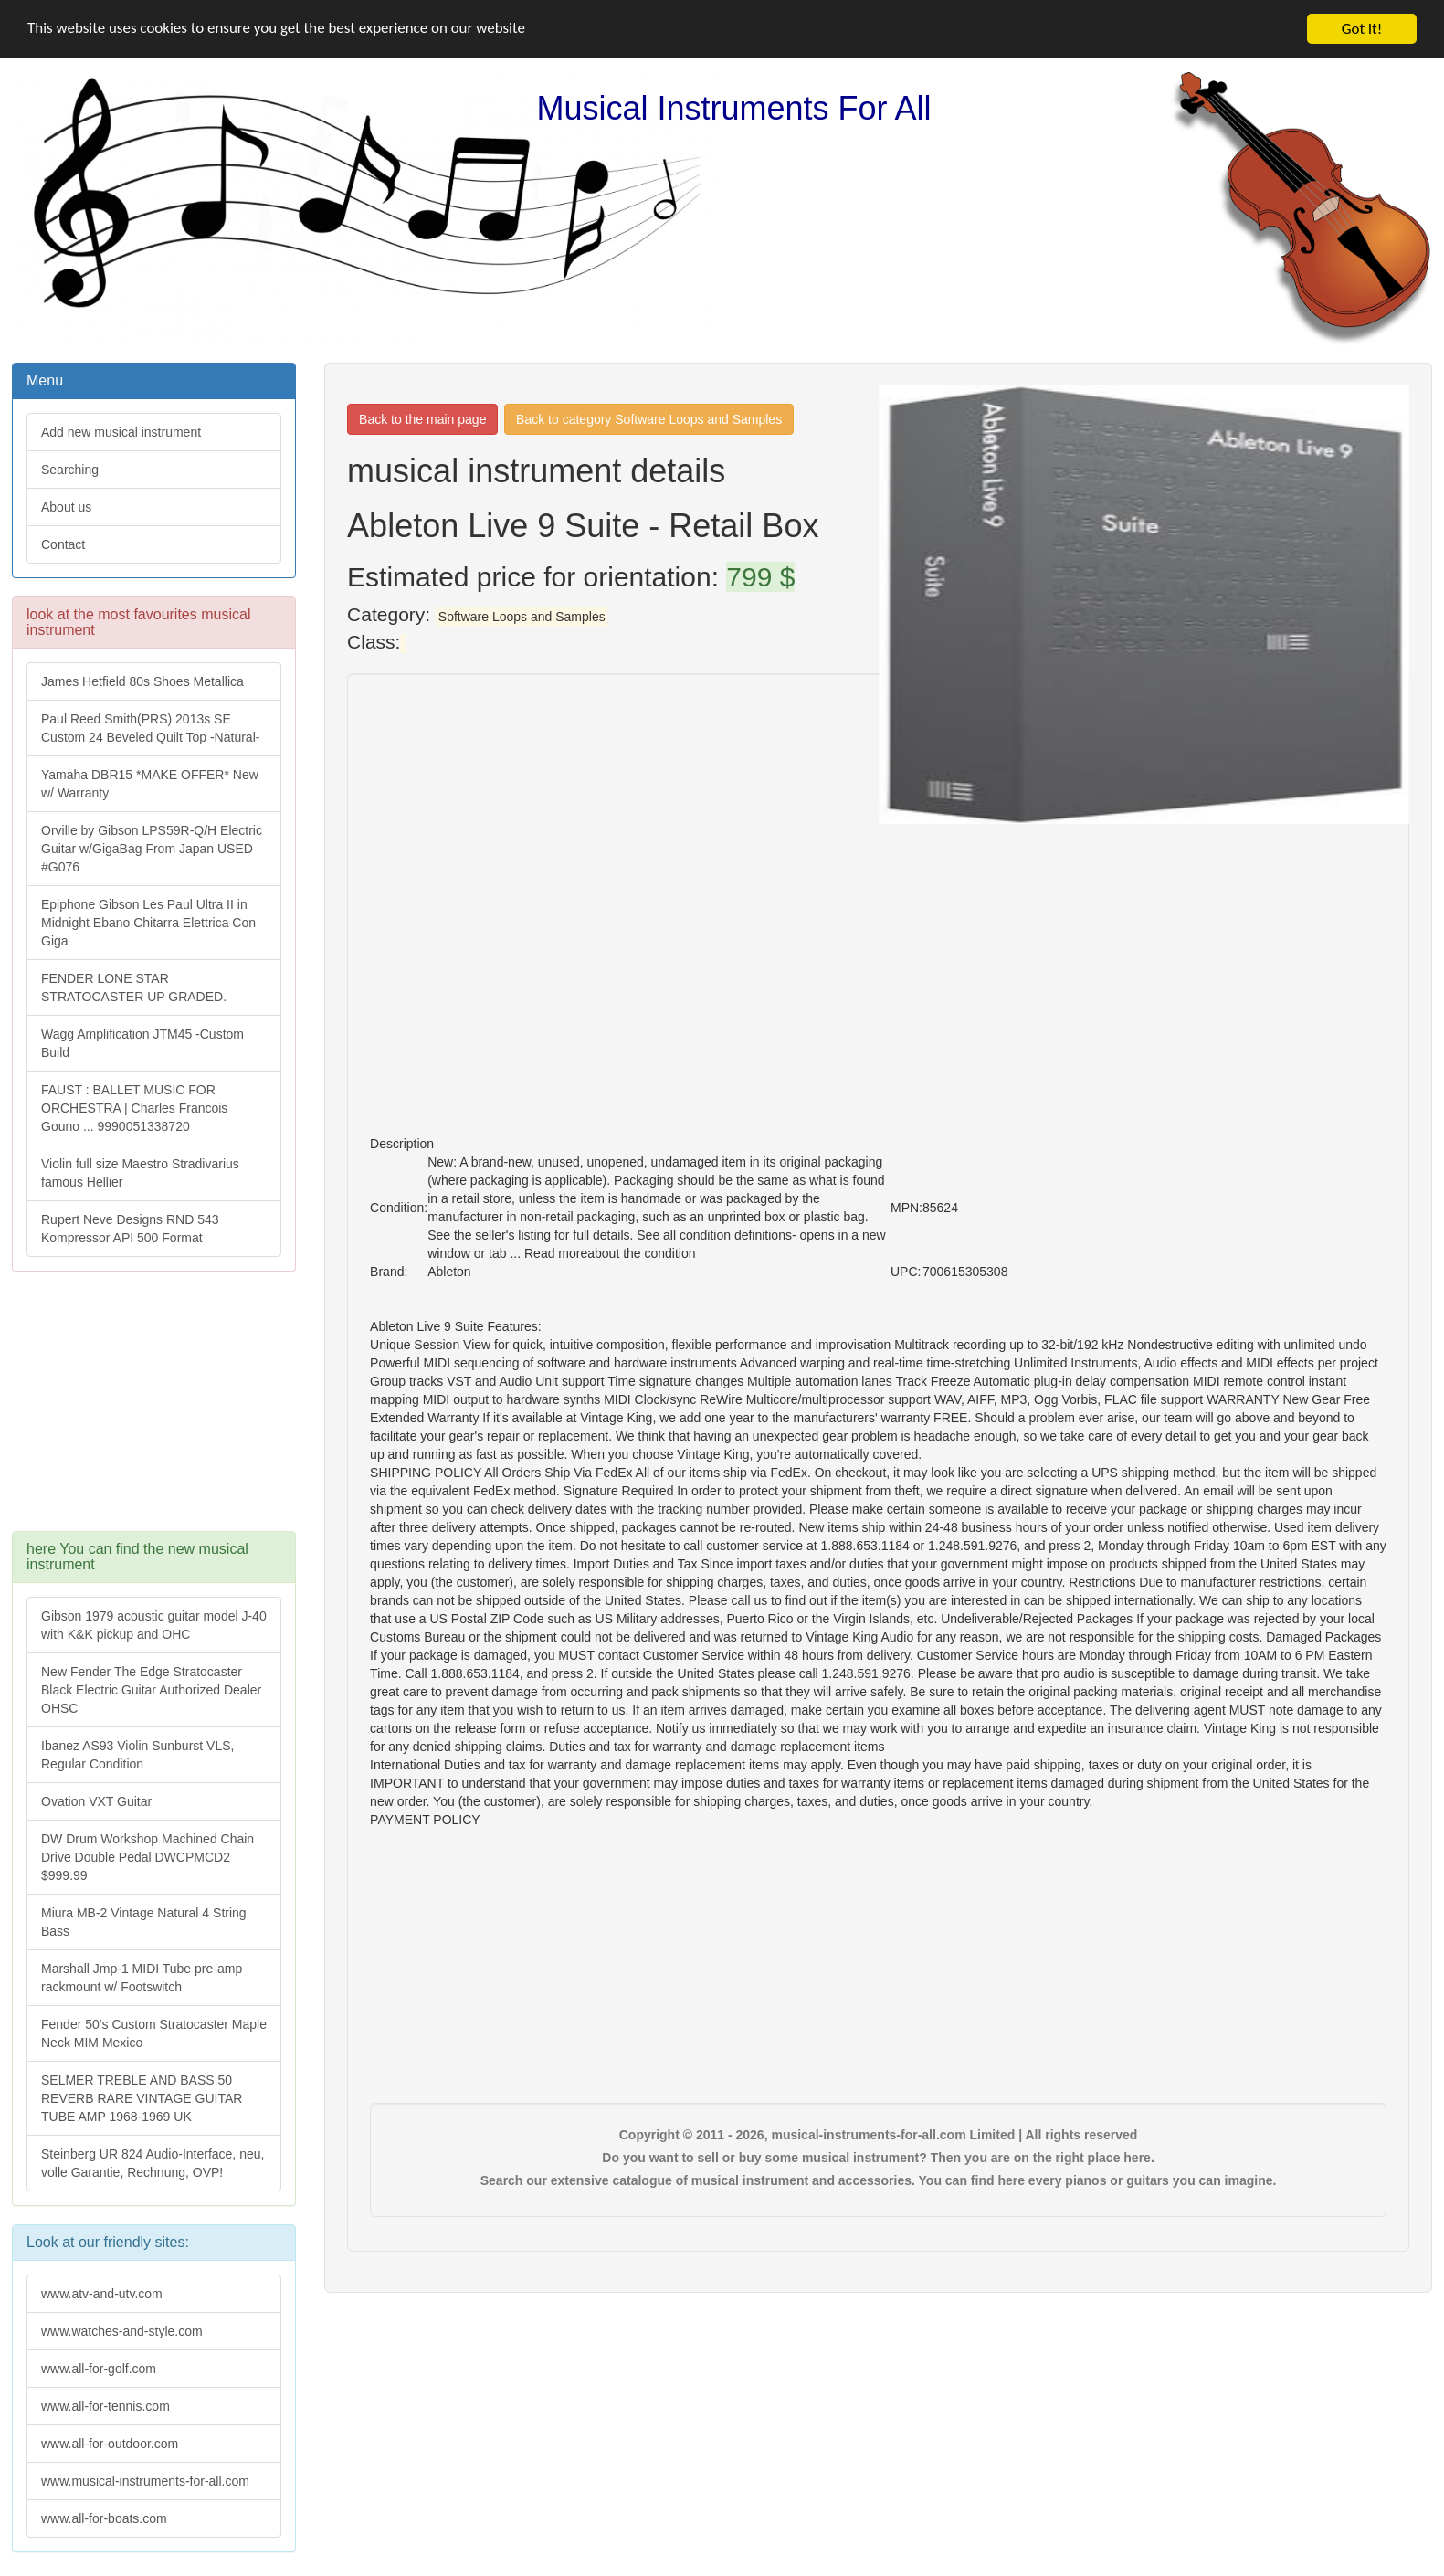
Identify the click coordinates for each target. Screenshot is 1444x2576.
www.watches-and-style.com (122, 2331)
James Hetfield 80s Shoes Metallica (142, 681)
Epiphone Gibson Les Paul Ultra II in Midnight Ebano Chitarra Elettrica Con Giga (148, 922)
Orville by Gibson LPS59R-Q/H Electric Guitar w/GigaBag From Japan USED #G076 (151, 848)
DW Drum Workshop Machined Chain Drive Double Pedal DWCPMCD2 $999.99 (147, 1857)
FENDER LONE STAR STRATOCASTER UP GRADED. (134, 987)
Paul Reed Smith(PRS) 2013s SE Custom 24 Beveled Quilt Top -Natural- (150, 728)
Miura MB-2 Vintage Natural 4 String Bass (144, 1922)
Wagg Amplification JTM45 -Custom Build (142, 1043)
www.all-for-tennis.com (105, 2406)
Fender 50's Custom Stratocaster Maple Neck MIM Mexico (154, 2033)
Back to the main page (422, 419)
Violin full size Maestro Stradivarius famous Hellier (140, 1172)
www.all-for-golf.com (98, 2368)
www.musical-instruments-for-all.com (145, 2481)
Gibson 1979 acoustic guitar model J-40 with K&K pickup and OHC (154, 1625)
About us (66, 507)
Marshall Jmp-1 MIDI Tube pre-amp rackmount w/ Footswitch (141, 1977)
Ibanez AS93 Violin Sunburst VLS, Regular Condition (137, 1754)
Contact (63, 544)
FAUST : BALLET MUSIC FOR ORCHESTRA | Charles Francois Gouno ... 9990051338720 (134, 1108)
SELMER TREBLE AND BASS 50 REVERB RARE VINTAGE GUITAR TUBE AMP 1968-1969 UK (141, 2098)
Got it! (1362, 28)
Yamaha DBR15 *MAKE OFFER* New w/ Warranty (149, 783)
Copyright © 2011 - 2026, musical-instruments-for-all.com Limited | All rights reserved (878, 2134)
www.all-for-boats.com (104, 2518)
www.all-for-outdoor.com (109, 2443)
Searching (70, 469)
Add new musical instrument (121, 432)
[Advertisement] (152, 1410)
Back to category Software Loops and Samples (649, 419)
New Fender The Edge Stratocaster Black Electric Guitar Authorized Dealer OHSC (151, 1690)
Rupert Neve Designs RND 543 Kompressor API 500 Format (130, 1228)
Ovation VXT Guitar (96, 1801)
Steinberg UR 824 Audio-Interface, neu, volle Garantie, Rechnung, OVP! (152, 2163)
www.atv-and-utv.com (102, 2293)
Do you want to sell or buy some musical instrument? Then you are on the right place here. (878, 2157)
